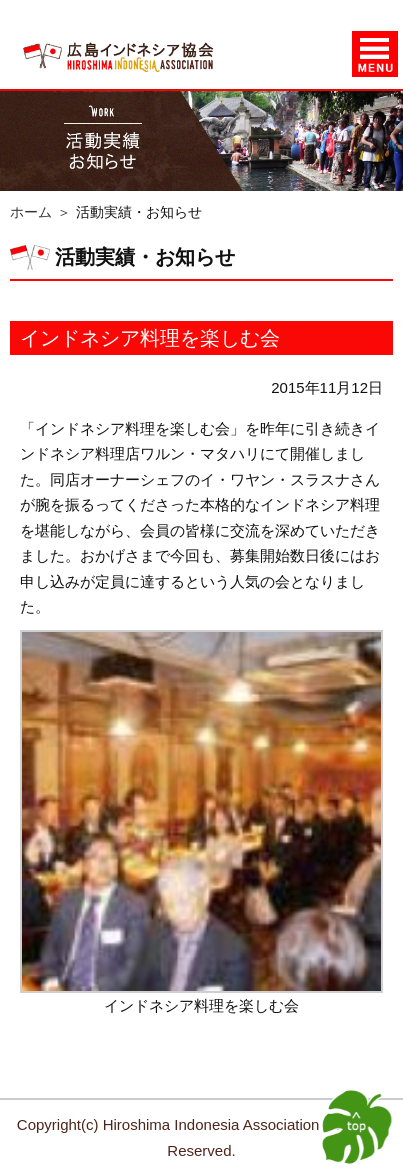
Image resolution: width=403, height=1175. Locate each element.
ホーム (31, 212)
